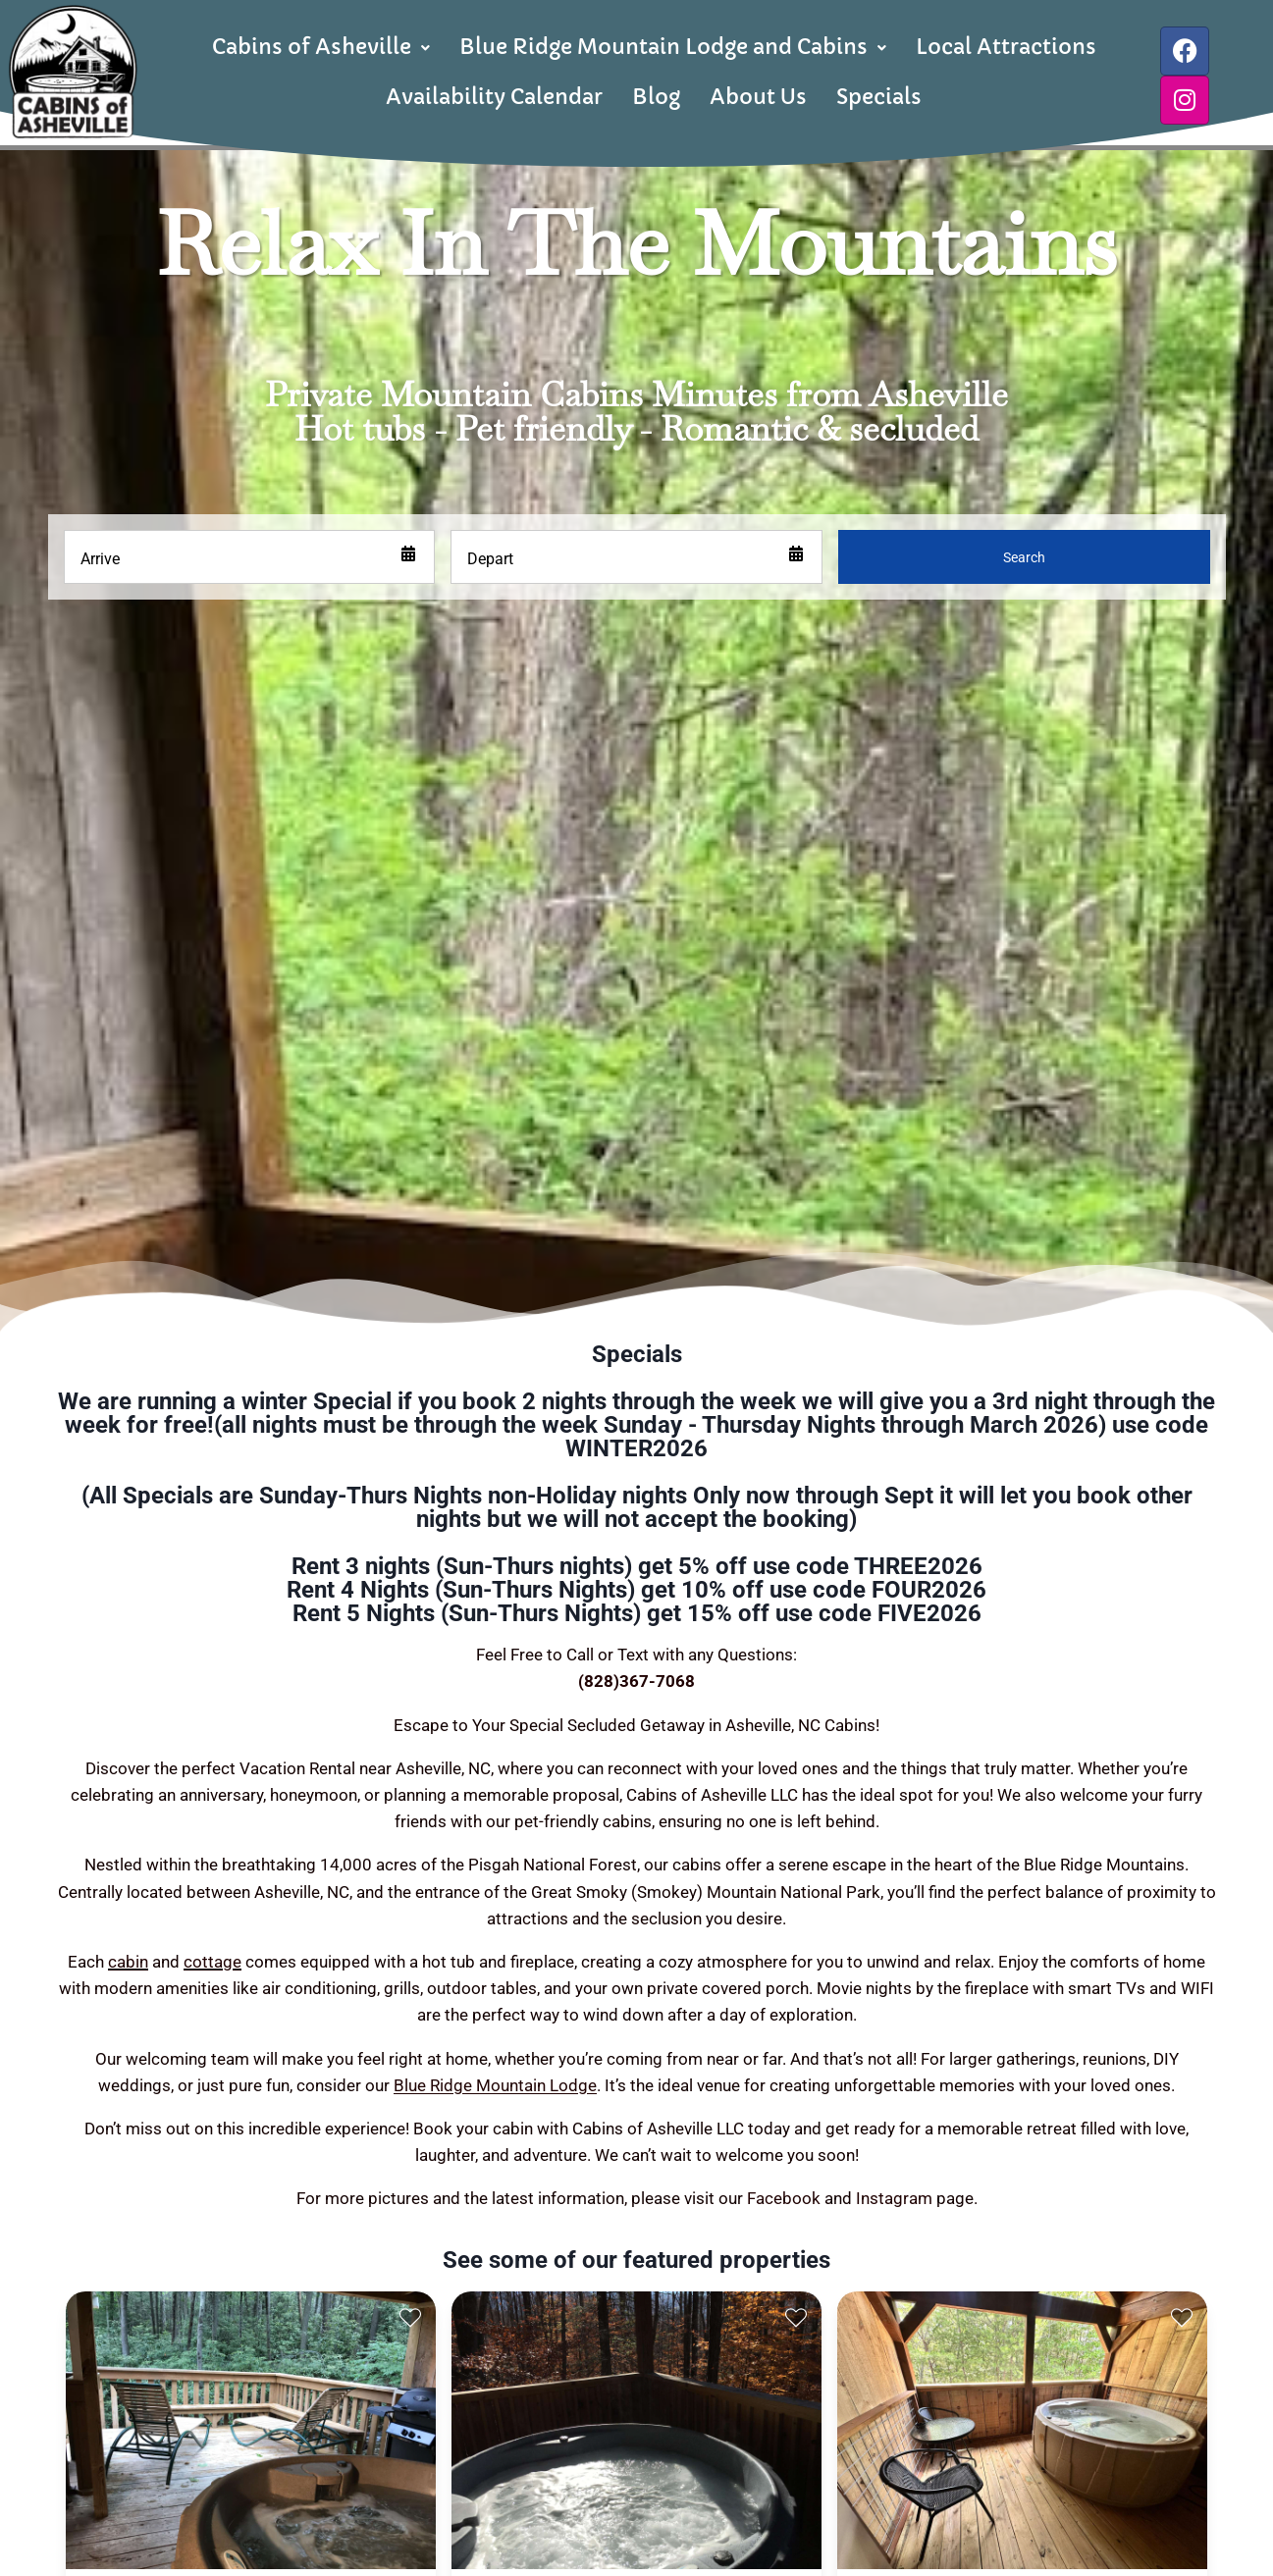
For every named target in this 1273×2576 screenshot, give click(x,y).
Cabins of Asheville (343, 44)
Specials (902, 94)
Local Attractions (1028, 44)
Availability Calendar (517, 94)
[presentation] (251, 2424)
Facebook (784, 2192)
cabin (128, 1955)
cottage (212, 1955)
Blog (680, 94)
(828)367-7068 (636, 1675)
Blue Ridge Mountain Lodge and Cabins (695, 44)
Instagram (894, 2192)
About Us (781, 94)
